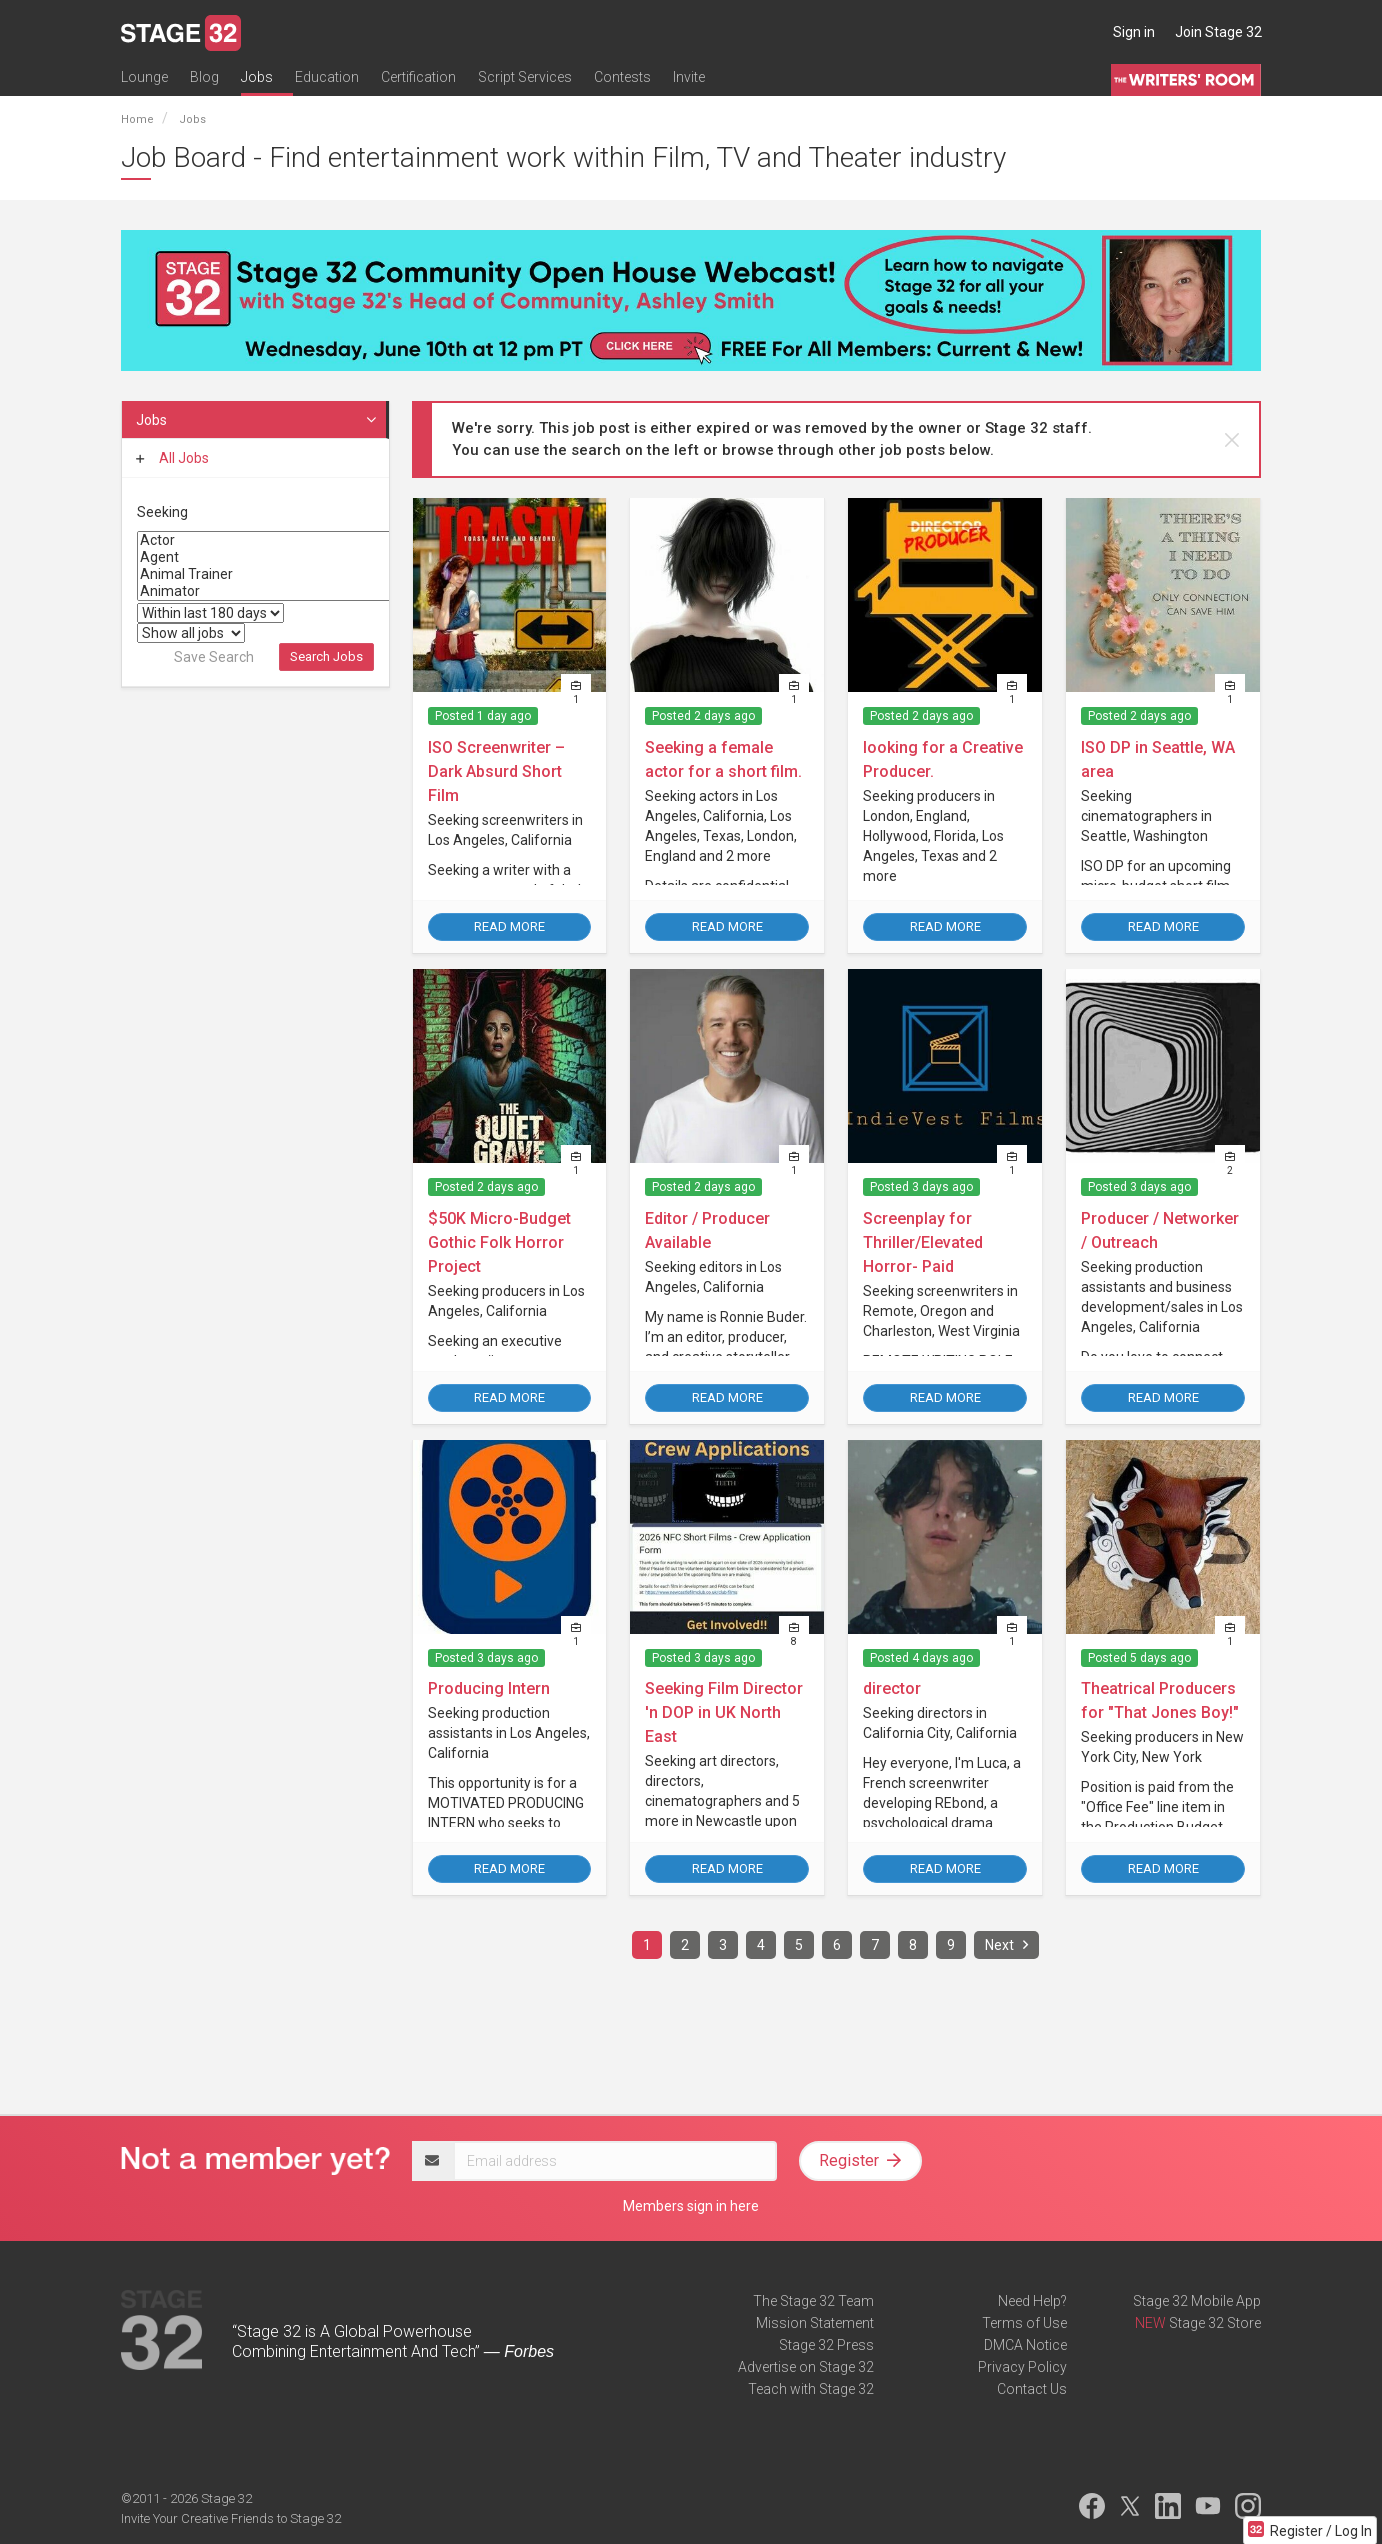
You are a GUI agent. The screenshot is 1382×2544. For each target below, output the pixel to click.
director (892, 1688)
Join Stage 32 (1218, 32)
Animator (290, 591)
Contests (622, 77)
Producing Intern (489, 1688)
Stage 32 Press (826, 2345)
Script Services (525, 77)
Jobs (257, 77)
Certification (418, 77)
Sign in (1134, 32)
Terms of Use (1024, 2323)
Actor (290, 540)
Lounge (144, 77)
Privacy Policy (1022, 2367)
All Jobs (172, 458)
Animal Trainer (290, 574)
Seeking (162, 512)
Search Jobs (326, 656)
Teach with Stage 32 (811, 2389)
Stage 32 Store (1215, 2323)
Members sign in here (691, 2206)
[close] (1232, 440)
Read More (509, 926)
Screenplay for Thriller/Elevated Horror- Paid (923, 1242)
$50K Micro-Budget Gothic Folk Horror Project (499, 1242)
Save (214, 657)
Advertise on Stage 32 (806, 2367)
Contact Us (1032, 2389)
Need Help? (1032, 2301)
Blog (204, 77)
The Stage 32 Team (813, 2301)
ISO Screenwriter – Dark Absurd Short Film (496, 771)
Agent (290, 557)
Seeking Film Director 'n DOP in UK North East (724, 1712)
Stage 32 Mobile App (1197, 2301)
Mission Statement (815, 2323)
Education (327, 77)
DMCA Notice (1025, 2345)
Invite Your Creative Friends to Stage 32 (231, 2518)
